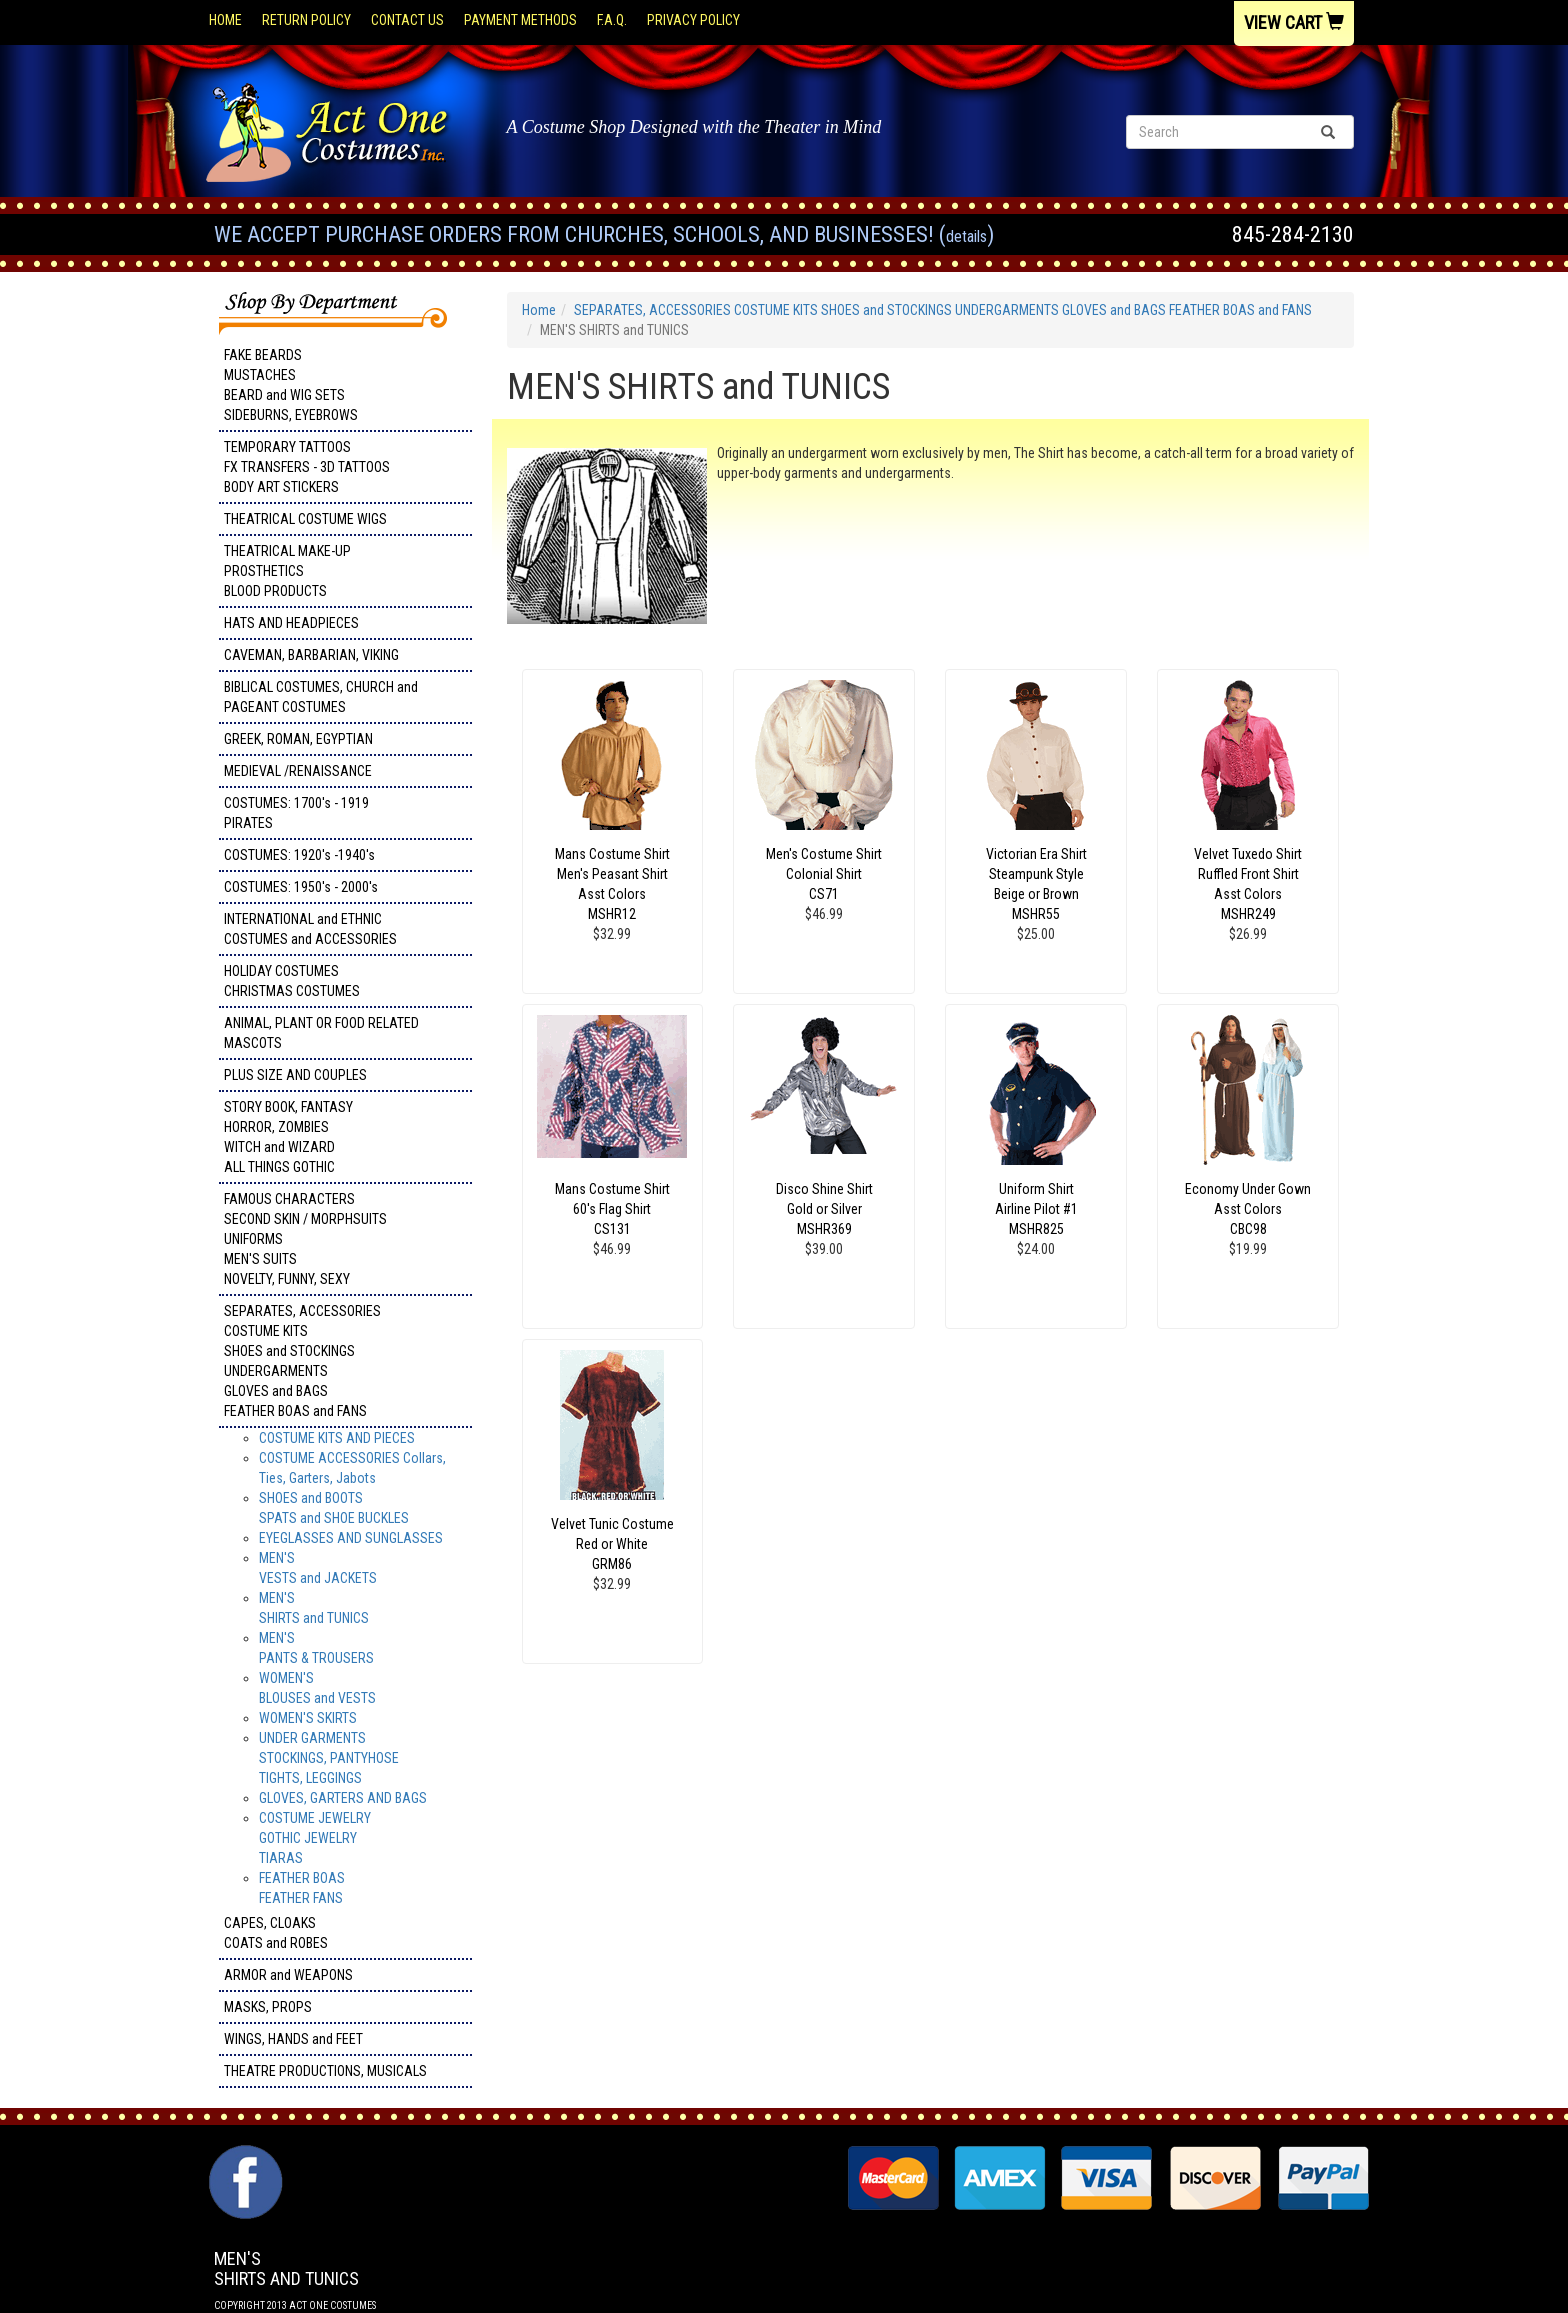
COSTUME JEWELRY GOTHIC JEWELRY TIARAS (315, 1838)
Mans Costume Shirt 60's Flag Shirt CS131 (612, 1209)
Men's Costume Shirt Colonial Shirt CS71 (824, 874)
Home (225, 20)
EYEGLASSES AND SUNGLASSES (351, 1538)
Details (966, 236)
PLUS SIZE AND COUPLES (295, 1075)
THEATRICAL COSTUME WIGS (305, 519)
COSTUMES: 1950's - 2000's (301, 887)
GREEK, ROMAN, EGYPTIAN (298, 739)
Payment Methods (520, 20)
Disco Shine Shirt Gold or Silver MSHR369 (824, 1209)
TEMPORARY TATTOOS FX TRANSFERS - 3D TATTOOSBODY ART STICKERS (307, 467)
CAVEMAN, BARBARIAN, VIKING (311, 655)
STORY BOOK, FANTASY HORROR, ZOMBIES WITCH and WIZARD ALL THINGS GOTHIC (288, 1137)
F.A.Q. (612, 20)
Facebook (243, 2155)
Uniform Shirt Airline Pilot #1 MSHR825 (1036, 1209)
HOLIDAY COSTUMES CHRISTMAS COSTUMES (292, 981)
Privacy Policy (693, 20)
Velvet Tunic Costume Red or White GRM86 (612, 1544)
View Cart (1294, 22)
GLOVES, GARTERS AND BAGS (343, 1798)
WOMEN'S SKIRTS (308, 1718)
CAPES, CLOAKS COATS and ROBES (276, 1933)
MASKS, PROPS (268, 2007)
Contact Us (407, 20)
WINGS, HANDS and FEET (293, 2039)
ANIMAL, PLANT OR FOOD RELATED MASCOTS (321, 1033)
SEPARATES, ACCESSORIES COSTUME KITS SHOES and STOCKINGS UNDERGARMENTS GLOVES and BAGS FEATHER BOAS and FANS (302, 1361)
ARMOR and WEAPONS (288, 1975)
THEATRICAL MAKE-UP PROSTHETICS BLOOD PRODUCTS (287, 571)
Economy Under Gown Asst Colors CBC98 (1248, 1209)
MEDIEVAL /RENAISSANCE (298, 771)
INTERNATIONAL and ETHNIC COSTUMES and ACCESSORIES (310, 929)
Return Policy (306, 20)
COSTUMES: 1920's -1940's (299, 855)
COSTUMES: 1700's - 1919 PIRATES (296, 813)
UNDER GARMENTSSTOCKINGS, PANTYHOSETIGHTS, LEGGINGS (329, 1758)
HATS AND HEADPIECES (291, 623)
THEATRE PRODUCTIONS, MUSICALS (325, 2071)
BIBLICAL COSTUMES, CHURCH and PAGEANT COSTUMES (321, 697)
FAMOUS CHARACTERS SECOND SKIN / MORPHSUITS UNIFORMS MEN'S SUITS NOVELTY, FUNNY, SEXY (305, 1239)
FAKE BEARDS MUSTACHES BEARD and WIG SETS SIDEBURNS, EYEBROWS (291, 385)
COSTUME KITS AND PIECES (337, 1438)
